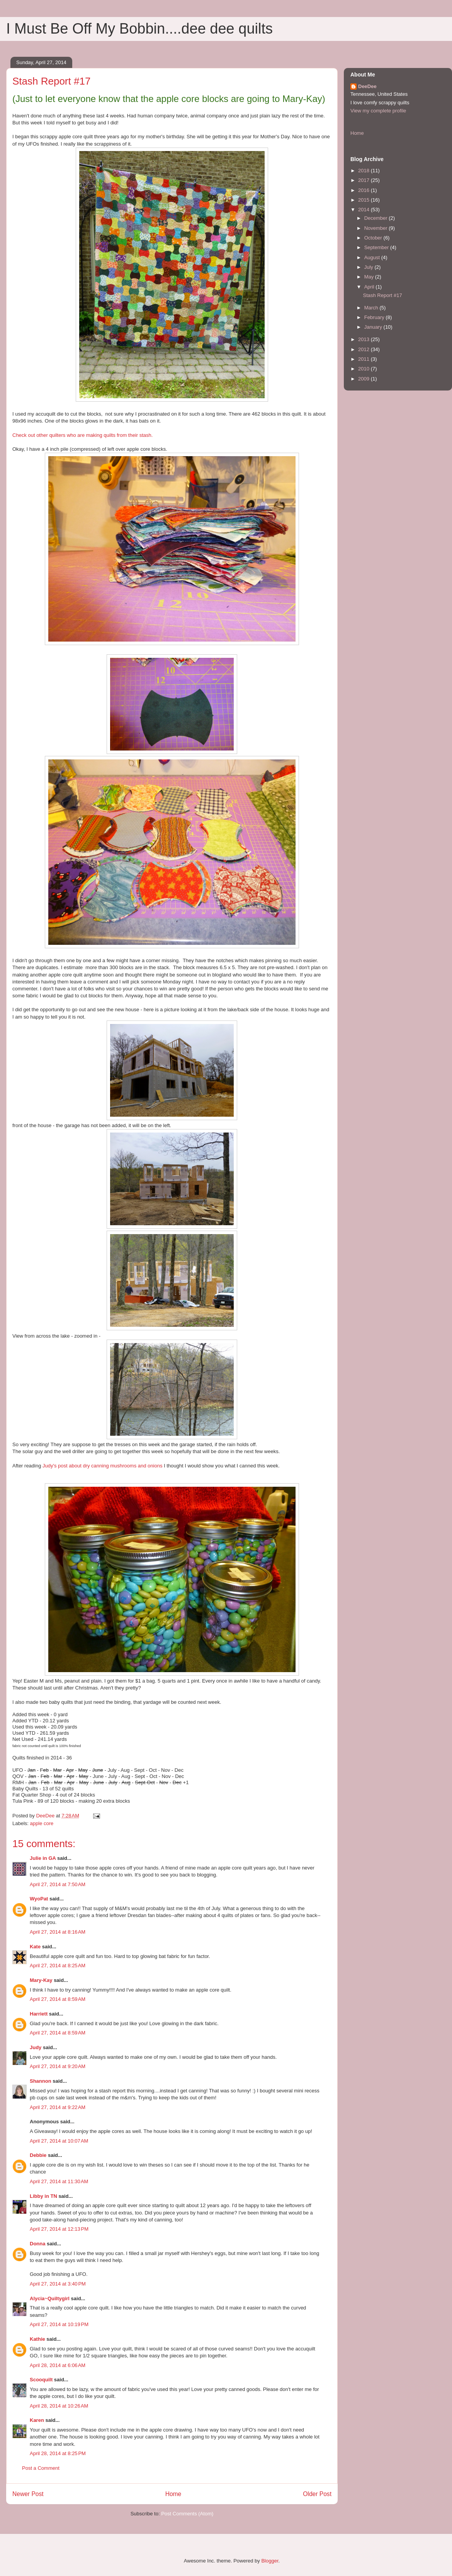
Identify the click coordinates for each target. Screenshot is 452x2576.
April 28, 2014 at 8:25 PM (58, 2453)
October (374, 238)
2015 (364, 200)
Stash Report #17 (382, 295)
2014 (364, 209)
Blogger (269, 2561)
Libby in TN (43, 2196)
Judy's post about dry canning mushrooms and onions (102, 1466)
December (376, 218)
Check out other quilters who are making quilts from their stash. (82, 435)
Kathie (37, 2339)
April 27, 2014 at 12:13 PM (59, 2229)
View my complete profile (378, 111)
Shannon (40, 2081)
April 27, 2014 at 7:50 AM (57, 1884)
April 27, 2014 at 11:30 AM (59, 2181)
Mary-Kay (41, 1980)
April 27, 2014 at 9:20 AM (57, 2066)
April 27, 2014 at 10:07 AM (59, 2141)
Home (173, 2494)
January (374, 327)
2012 (364, 349)
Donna (37, 2244)
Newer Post (28, 2494)
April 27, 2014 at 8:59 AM (57, 1999)
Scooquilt (41, 2379)
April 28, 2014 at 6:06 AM (57, 2365)
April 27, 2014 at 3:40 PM (58, 2284)
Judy (35, 2047)
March (372, 308)
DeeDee (367, 86)
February (375, 317)
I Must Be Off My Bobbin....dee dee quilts (139, 28)
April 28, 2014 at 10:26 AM (59, 2406)
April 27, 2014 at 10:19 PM (59, 2324)
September (377, 247)
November (376, 228)
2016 (364, 190)
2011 (364, 359)
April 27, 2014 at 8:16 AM (57, 1932)
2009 (364, 379)
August (372, 257)
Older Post (317, 2494)
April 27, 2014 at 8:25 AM (57, 1965)
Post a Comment (40, 2468)
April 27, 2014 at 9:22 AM (57, 2107)
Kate (35, 1946)
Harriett (39, 2014)
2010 (364, 369)
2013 (364, 339)
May (369, 277)
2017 (364, 180)
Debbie (38, 2155)
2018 (364, 170)
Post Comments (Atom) (187, 2514)
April (370, 287)
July (369, 267)
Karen (37, 2420)
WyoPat (39, 1899)
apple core (42, 1823)
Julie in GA (43, 1858)
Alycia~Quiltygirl (50, 2298)
